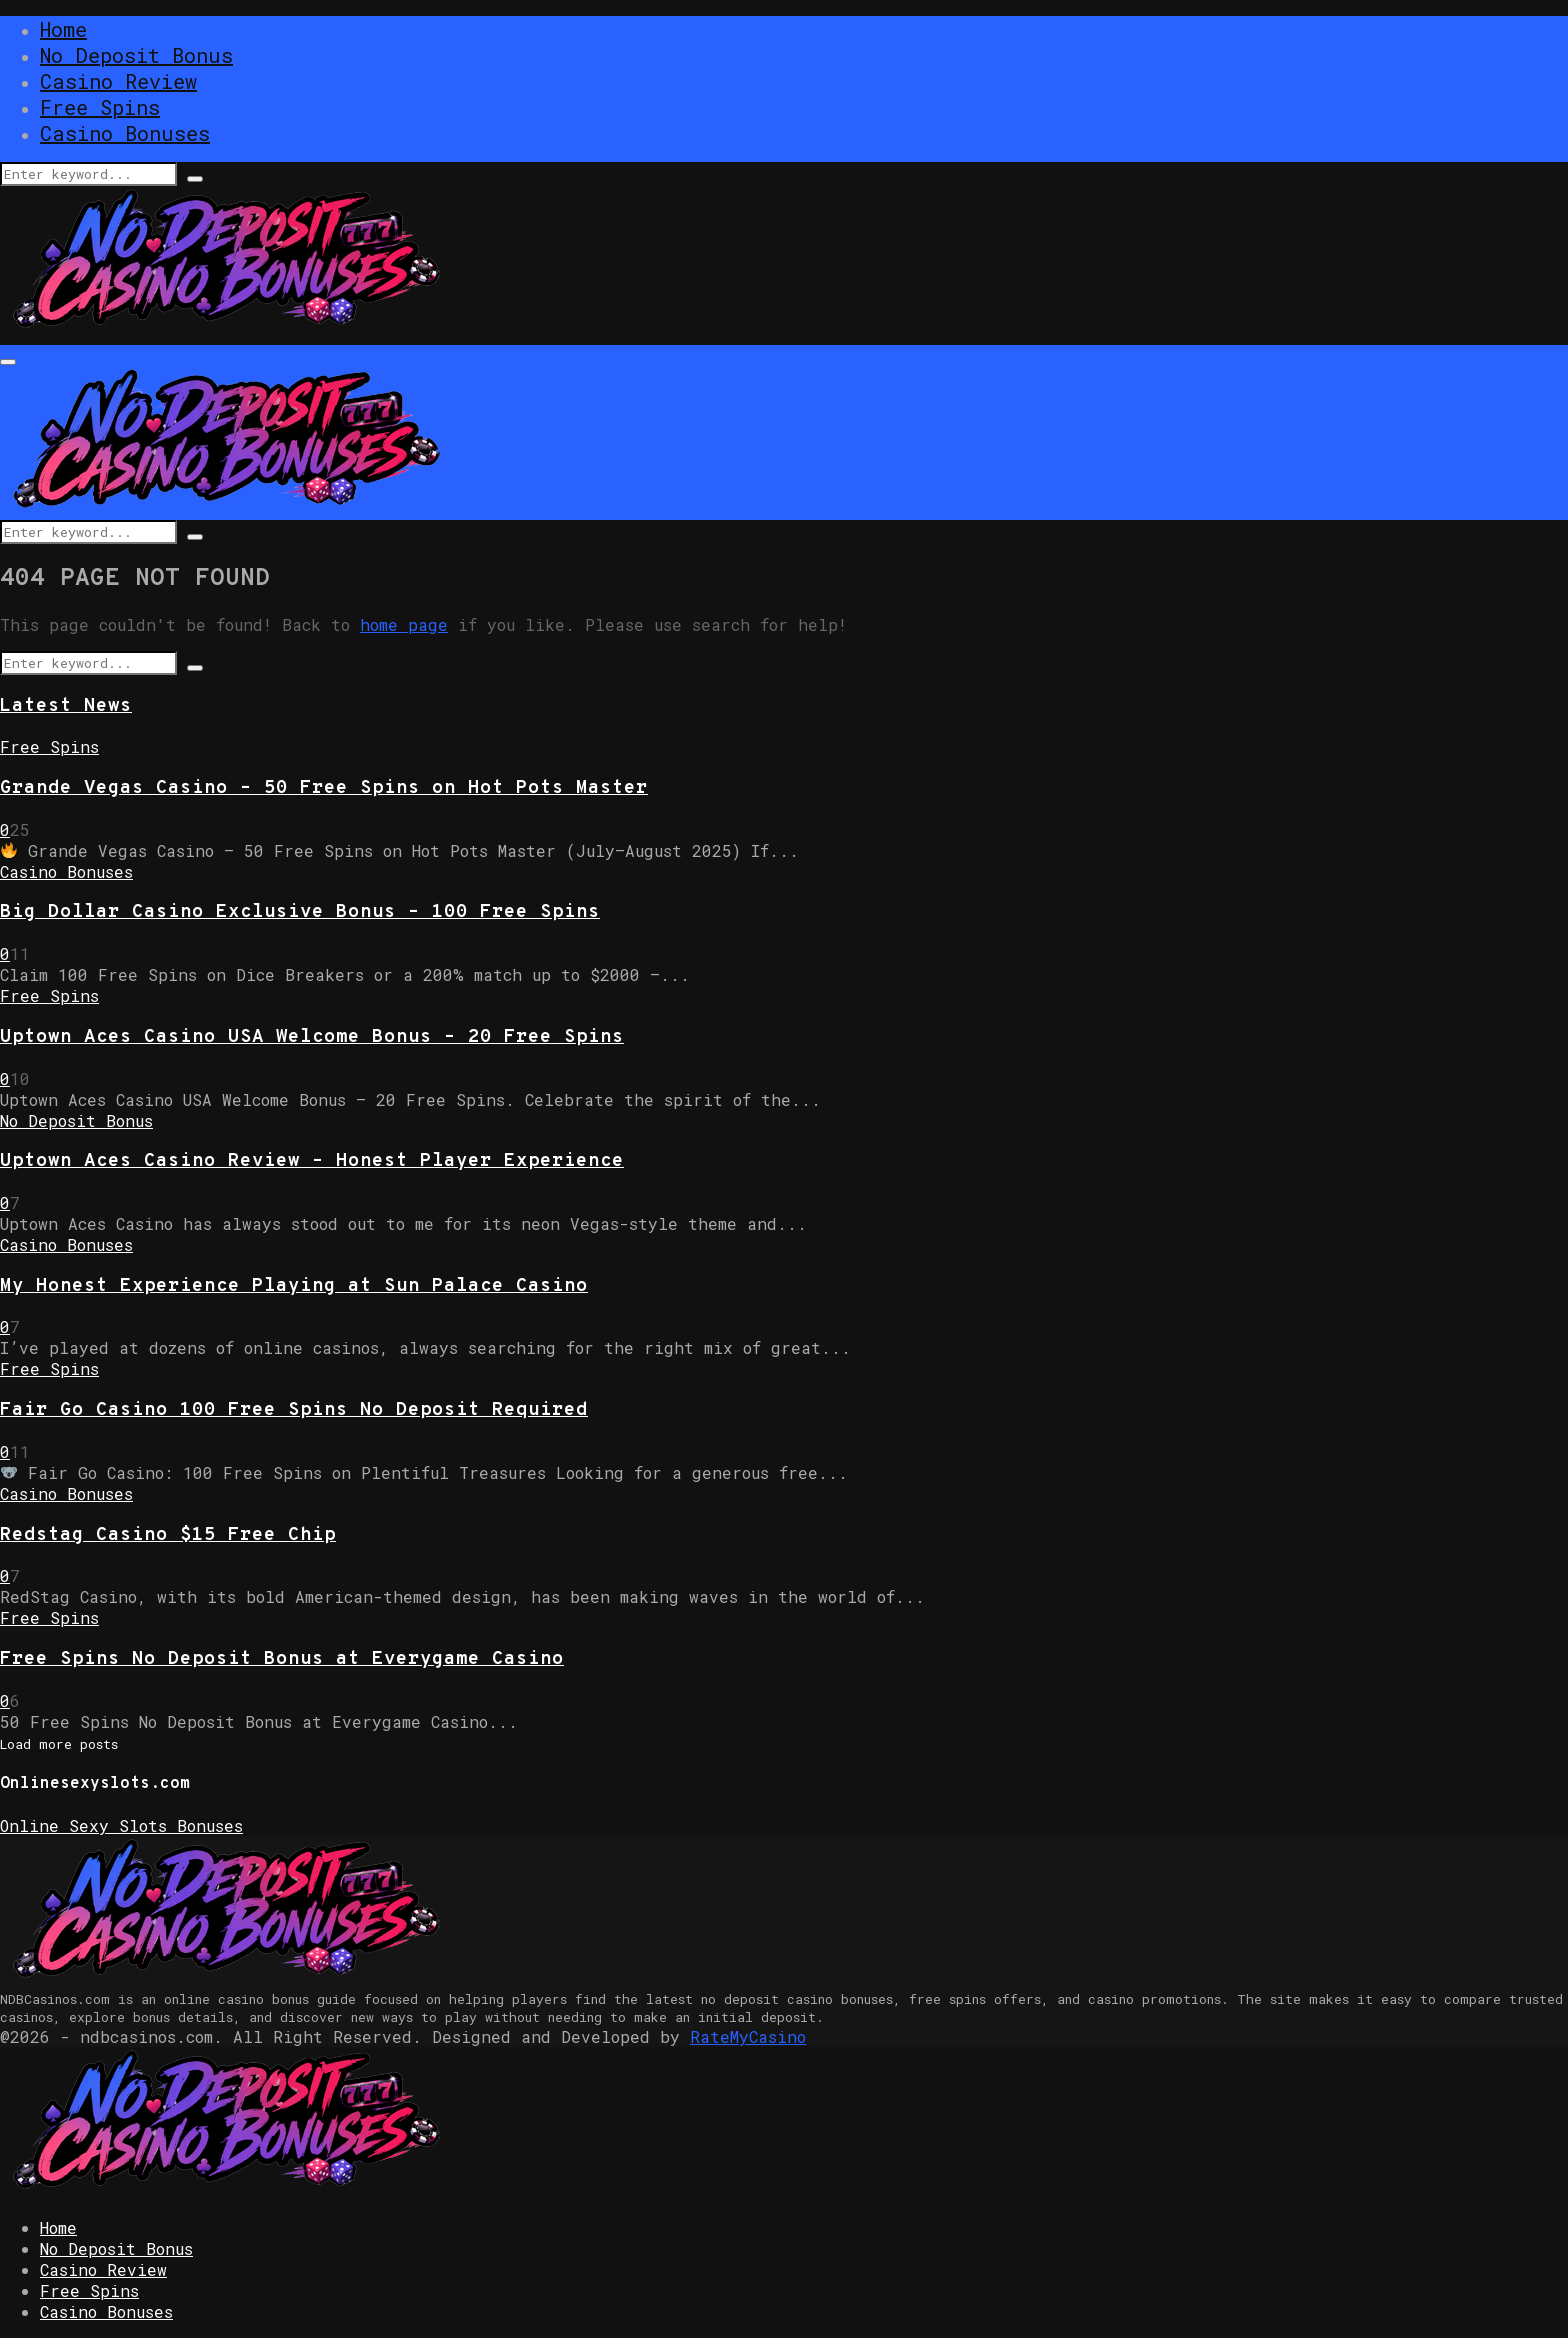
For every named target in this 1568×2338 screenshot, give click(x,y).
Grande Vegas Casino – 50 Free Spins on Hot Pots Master (324, 788)
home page (404, 624)
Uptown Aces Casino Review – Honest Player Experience (312, 1161)
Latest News (66, 706)
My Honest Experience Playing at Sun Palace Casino (294, 1286)
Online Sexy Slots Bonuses (121, 1825)
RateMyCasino (748, 2036)
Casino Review (118, 81)
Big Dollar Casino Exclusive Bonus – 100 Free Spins (300, 912)
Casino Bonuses (125, 133)
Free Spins (100, 107)
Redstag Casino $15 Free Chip (168, 1535)
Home (63, 29)
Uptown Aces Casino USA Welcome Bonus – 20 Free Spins (312, 1037)
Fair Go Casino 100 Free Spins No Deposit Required (294, 1410)
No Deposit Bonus (136, 55)
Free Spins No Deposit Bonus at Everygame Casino (282, 1659)
